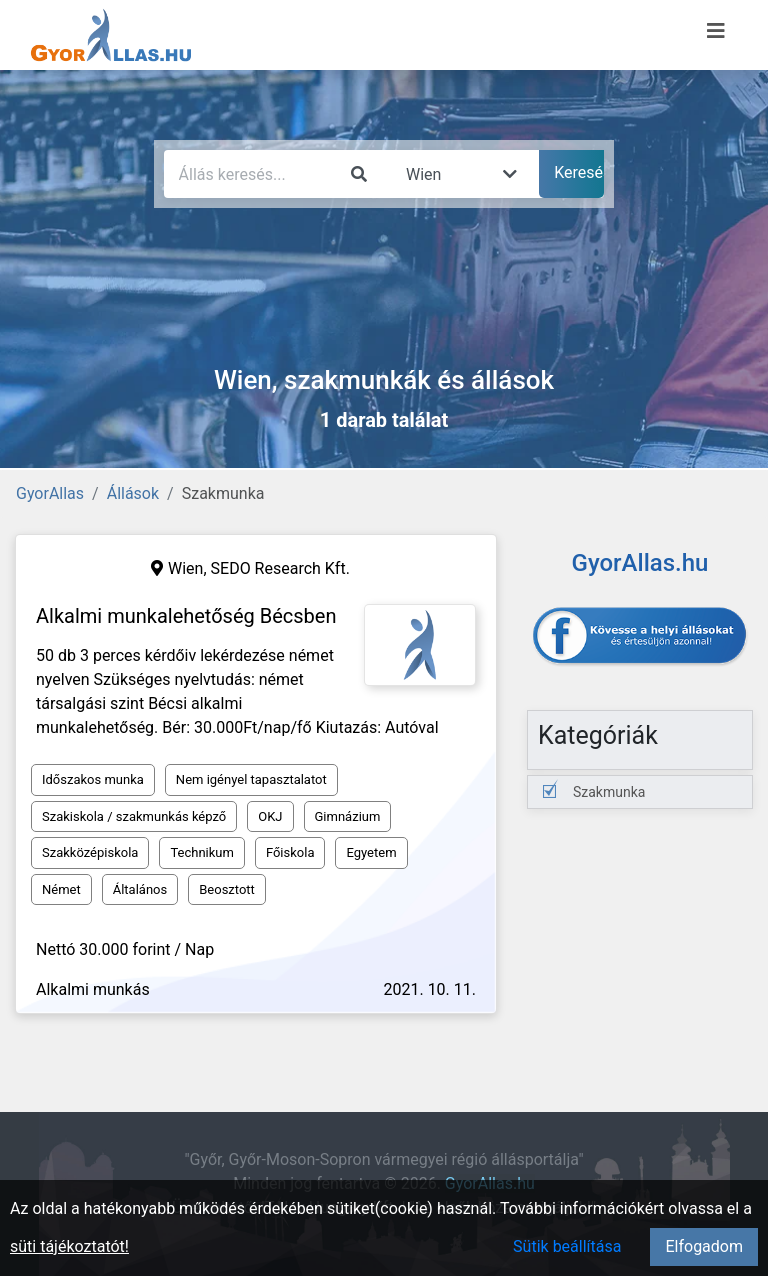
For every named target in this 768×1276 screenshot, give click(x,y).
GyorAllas (50, 493)
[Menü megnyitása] (716, 31)
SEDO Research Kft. (280, 568)
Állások (133, 493)
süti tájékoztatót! (69, 1246)
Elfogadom (704, 1246)
